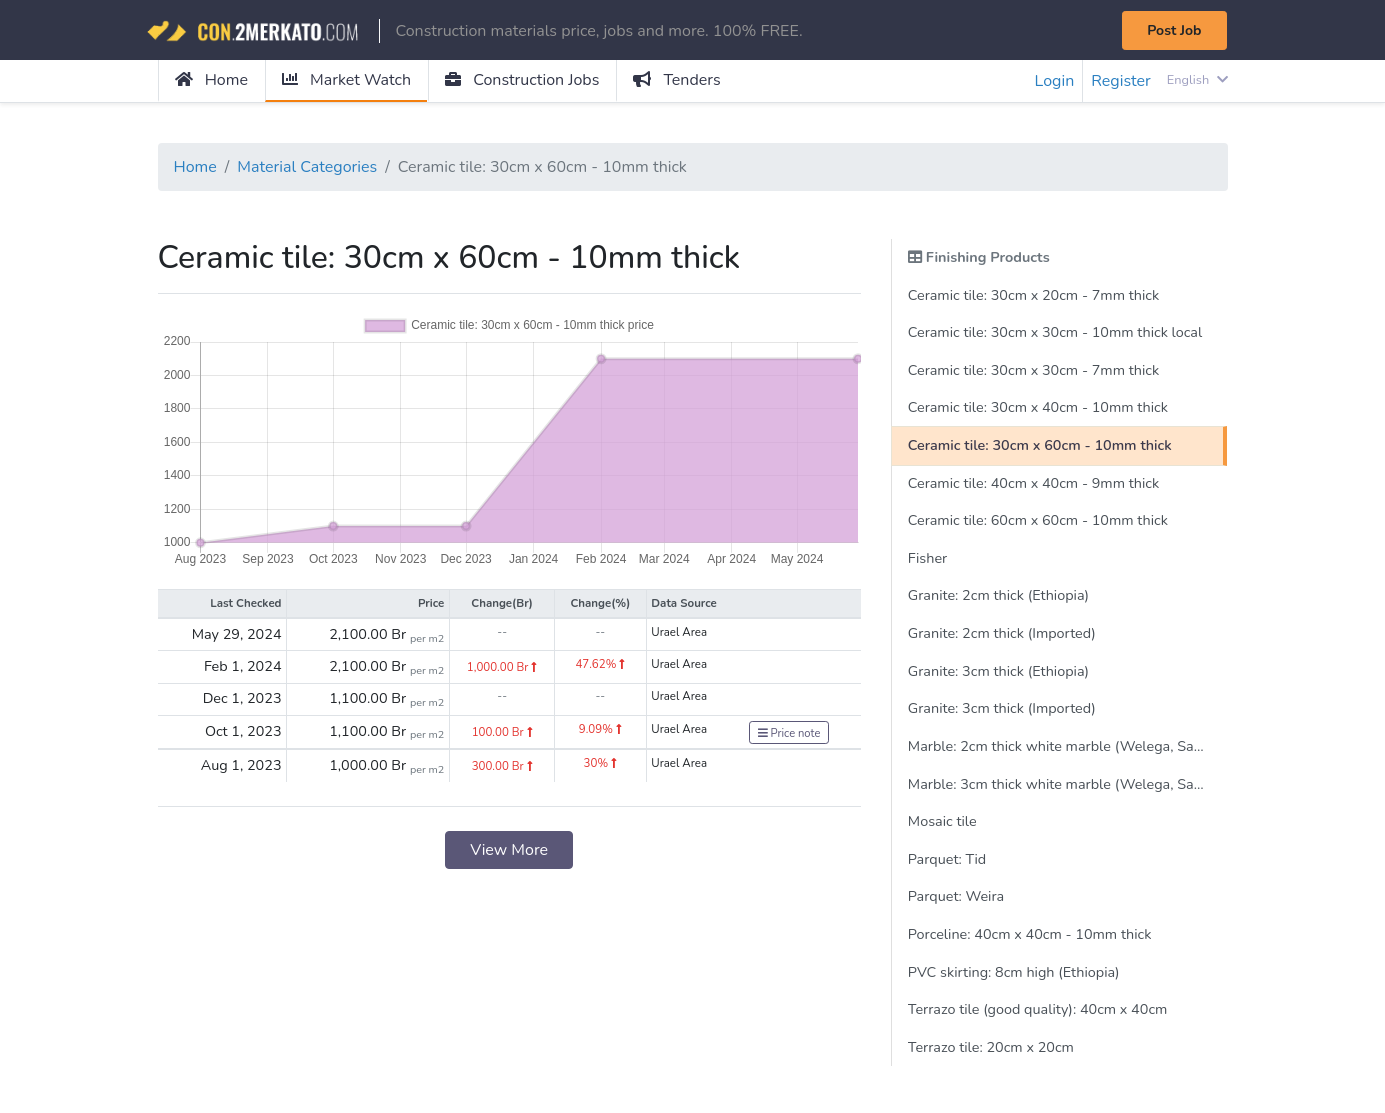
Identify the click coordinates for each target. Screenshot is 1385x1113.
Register (1121, 81)
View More (509, 850)
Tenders (676, 80)
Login (1055, 81)
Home (211, 80)
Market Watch (346, 80)
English (1197, 80)
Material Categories (307, 167)
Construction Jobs (522, 80)
